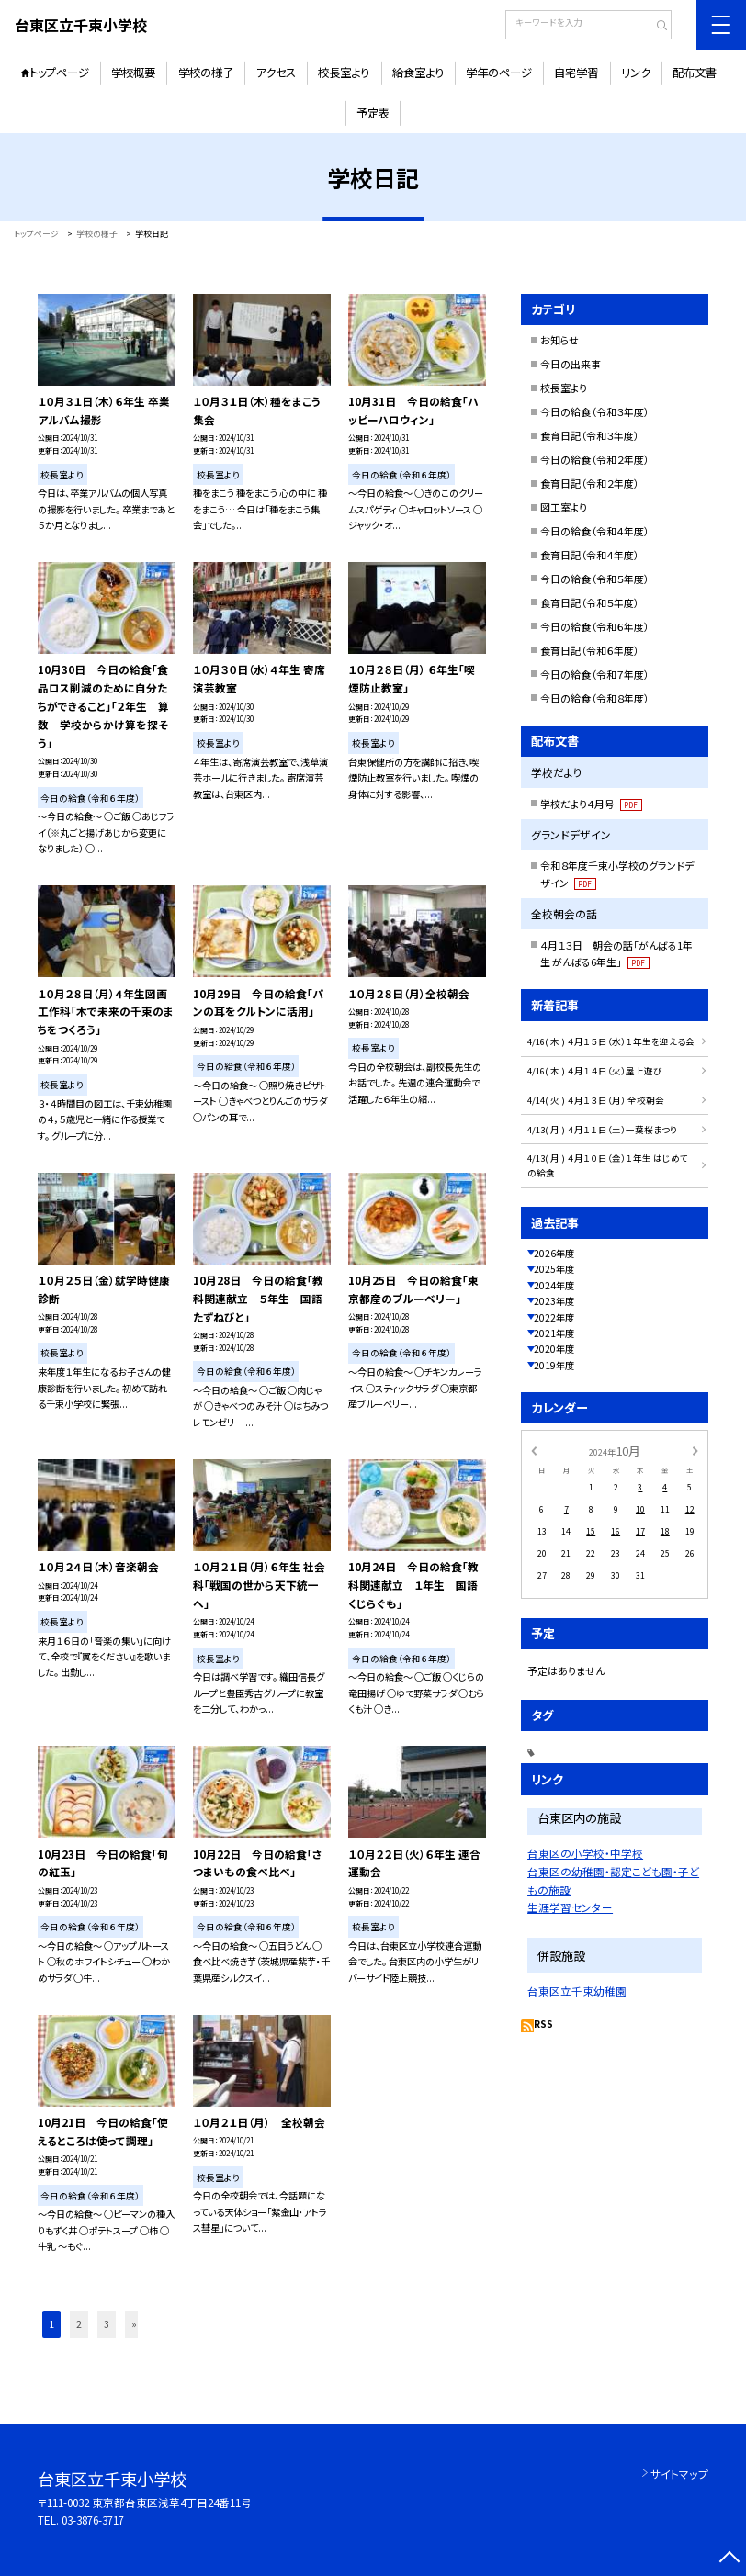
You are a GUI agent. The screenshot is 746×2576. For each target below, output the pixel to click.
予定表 (373, 113)
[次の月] (695, 1451)
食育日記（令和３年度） (589, 435)
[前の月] (534, 1451)
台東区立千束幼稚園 (577, 1991)
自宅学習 (576, 72)
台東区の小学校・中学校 (585, 1853)
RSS (543, 2023)
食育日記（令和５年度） (589, 602)
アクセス (275, 72)
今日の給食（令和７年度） (595, 674)
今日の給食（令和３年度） (595, 411)
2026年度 (554, 1253)
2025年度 (554, 1269)
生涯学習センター (570, 1907)
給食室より (418, 72)
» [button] (134, 2324)
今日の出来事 (570, 363)
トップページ (59, 72)
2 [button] (79, 2324)
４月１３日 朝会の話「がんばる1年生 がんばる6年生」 (616, 954)
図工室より (563, 507)
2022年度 (554, 1317)
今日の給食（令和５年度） (595, 578)
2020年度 (554, 1348)
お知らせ (559, 339)
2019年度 (554, 1365)
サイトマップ (679, 2473)
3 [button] (106, 2324)
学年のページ (499, 72)
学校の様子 (205, 72)
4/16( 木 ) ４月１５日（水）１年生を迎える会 (611, 1041)
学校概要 (133, 72)
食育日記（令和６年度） (589, 650)
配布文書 (695, 72)
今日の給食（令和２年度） (595, 459)
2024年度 (554, 1285)
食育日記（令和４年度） (589, 554)
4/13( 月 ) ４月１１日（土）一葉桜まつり (602, 1129)
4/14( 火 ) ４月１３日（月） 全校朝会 (595, 1100)
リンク (635, 72)
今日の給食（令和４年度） (595, 530)
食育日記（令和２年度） (589, 483)
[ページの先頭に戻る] (729, 2559)
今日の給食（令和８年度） (595, 698)
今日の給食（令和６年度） (595, 626)
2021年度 (554, 1333)
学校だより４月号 (591, 803)
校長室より (343, 72)
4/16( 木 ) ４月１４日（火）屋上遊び (594, 1070)
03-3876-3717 (93, 2519)
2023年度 (554, 1301)
